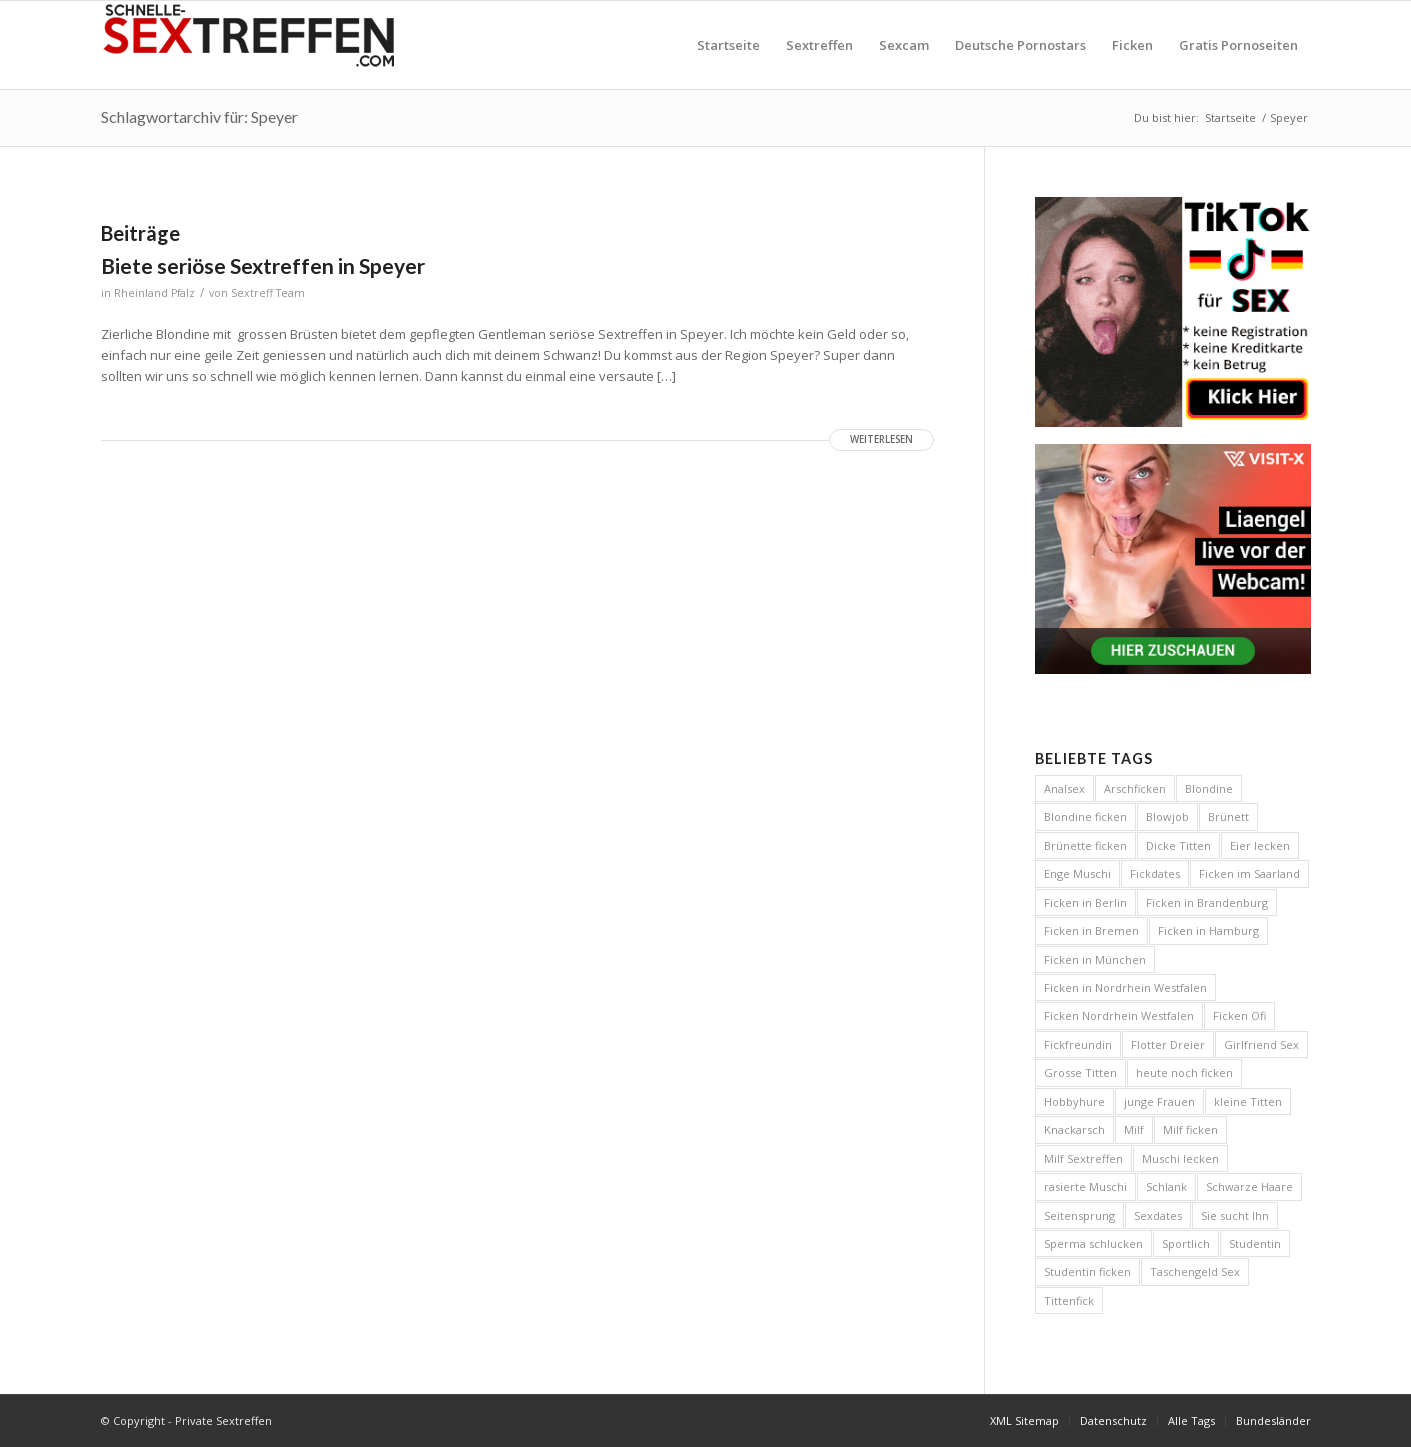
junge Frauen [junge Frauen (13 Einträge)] (1159, 1101)
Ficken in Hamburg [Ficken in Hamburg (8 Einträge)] (1208, 930)
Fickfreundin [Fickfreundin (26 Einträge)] (1078, 1044)
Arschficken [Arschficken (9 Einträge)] (1135, 788)
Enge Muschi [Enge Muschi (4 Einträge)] (1077, 873)
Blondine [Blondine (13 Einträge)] (1209, 788)
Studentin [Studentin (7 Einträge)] (1255, 1243)
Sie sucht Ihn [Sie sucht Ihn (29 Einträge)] (1235, 1215)
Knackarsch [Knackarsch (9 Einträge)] (1074, 1129)
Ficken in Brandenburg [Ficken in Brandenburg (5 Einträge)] (1207, 902)
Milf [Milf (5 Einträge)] (1134, 1129)
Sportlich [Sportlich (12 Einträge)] (1186, 1243)
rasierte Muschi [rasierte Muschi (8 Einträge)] (1085, 1186)
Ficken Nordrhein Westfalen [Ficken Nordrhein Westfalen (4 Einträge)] (1119, 1015)
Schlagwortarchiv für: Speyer (199, 116)
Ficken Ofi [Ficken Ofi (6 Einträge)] (1239, 1015)
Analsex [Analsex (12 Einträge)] (1064, 788)
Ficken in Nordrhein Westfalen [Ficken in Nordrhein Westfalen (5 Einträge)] (1125, 987)
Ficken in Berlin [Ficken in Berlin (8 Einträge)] (1085, 902)
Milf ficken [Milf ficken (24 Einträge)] (1190, 1129)
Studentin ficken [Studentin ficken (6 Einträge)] (1087, 1271)
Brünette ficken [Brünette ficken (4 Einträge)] (1085, 845)
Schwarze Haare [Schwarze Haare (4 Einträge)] (1249, 1186)
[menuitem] (728, 45)
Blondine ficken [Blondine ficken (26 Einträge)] (1085, 816)
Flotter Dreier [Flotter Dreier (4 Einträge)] (1168, 1044)
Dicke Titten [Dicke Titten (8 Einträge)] (1178, 845)
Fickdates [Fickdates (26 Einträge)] (1155, 873)
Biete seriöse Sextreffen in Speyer (263, 265)
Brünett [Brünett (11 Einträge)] (1228, 816)
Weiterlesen (881, 439)
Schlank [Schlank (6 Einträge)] (1166, 1186)
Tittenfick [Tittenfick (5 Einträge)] (1069, 1300)
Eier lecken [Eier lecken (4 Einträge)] (1260, 845)
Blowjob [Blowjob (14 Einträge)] (1167, 816)
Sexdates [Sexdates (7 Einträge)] (1158, 1215)
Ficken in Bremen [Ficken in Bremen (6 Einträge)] (1091, 930)
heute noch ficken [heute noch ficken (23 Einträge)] (1184, 1072)
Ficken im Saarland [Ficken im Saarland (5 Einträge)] (1249, 873)
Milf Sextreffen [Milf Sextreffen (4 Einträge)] (1083, 1158)
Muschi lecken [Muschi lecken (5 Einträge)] (1180, 1158)
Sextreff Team (268, 293)
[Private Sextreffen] (251, 45)
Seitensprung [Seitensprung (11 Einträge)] (1079, 1215)
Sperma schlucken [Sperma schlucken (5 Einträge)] (1093, 1243)
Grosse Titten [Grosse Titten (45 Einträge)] (1080, 1072)
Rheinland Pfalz (154, 293)
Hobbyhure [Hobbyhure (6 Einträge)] (1074, 1101)
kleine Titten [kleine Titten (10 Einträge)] (1248, 1101)
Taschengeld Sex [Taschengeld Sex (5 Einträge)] (1195, 1271)
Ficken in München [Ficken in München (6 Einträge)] (1095, 959)
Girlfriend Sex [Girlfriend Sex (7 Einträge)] (1261, 1044)
